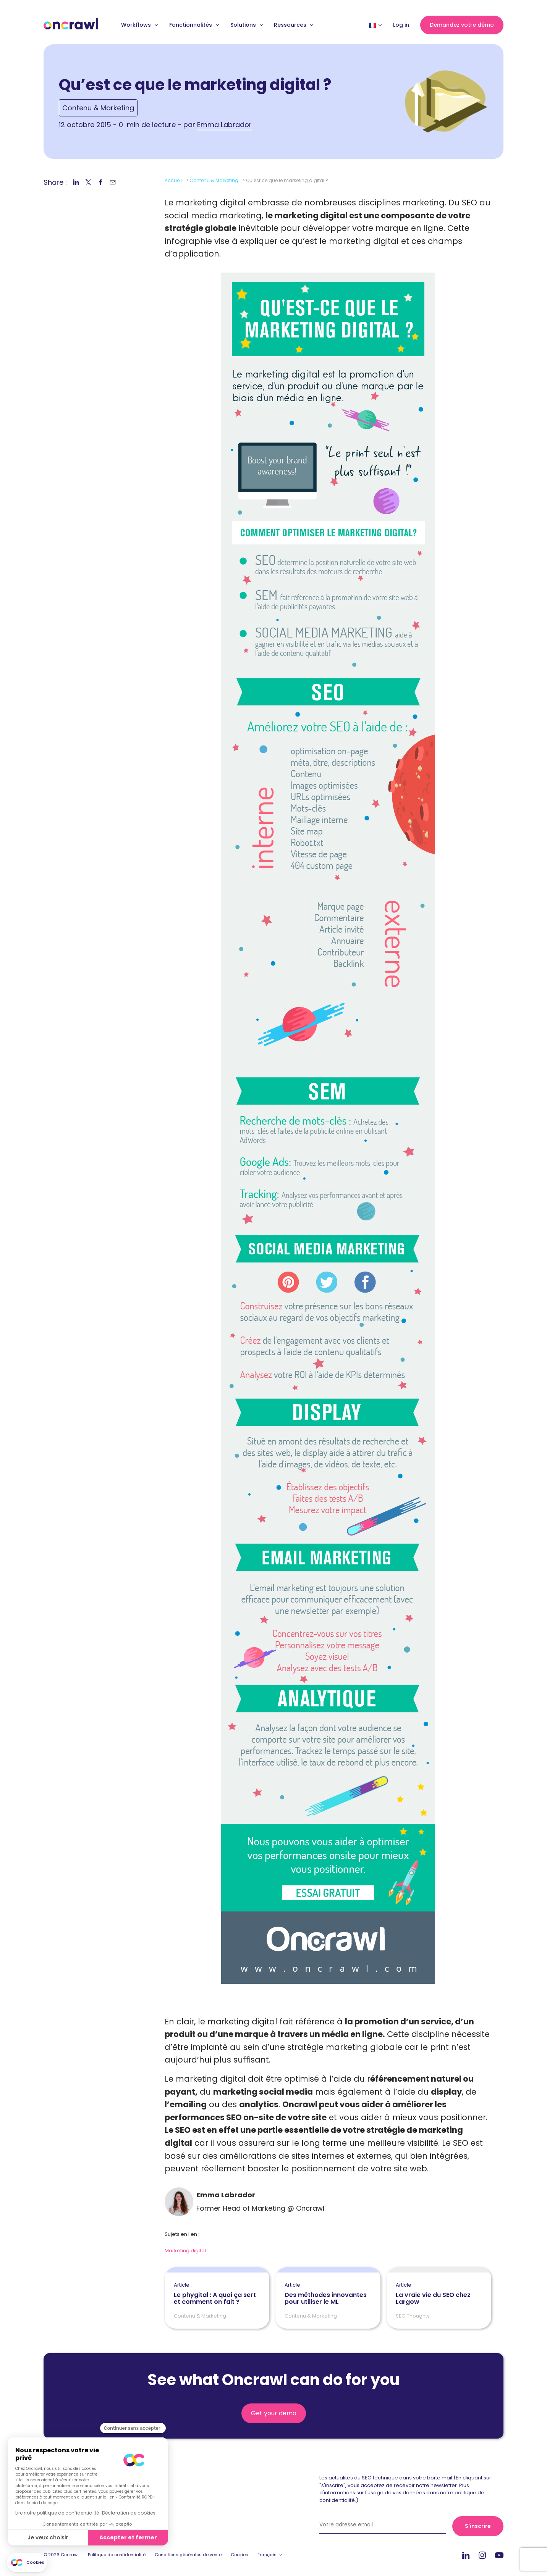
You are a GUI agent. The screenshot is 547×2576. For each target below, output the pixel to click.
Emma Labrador (224, 124)
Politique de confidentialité (117, 2555)
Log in (401, 25)
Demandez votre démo (462, 25)
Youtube (499, 2555)
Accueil (173, 180)
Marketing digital (185, 2250)
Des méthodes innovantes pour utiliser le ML (328, 2294)
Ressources (294, 25)
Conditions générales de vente (188, 2555)
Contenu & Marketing (98, 108)
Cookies (239, 2555)
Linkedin (465, 2555)
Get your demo (273, 2413)
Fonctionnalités (194, 25)
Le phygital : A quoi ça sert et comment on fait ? (217, 2294)
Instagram (482, 2555)
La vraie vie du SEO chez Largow (439, 2294)
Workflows (139, 25)
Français (267, 2555)
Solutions (246, 25)
